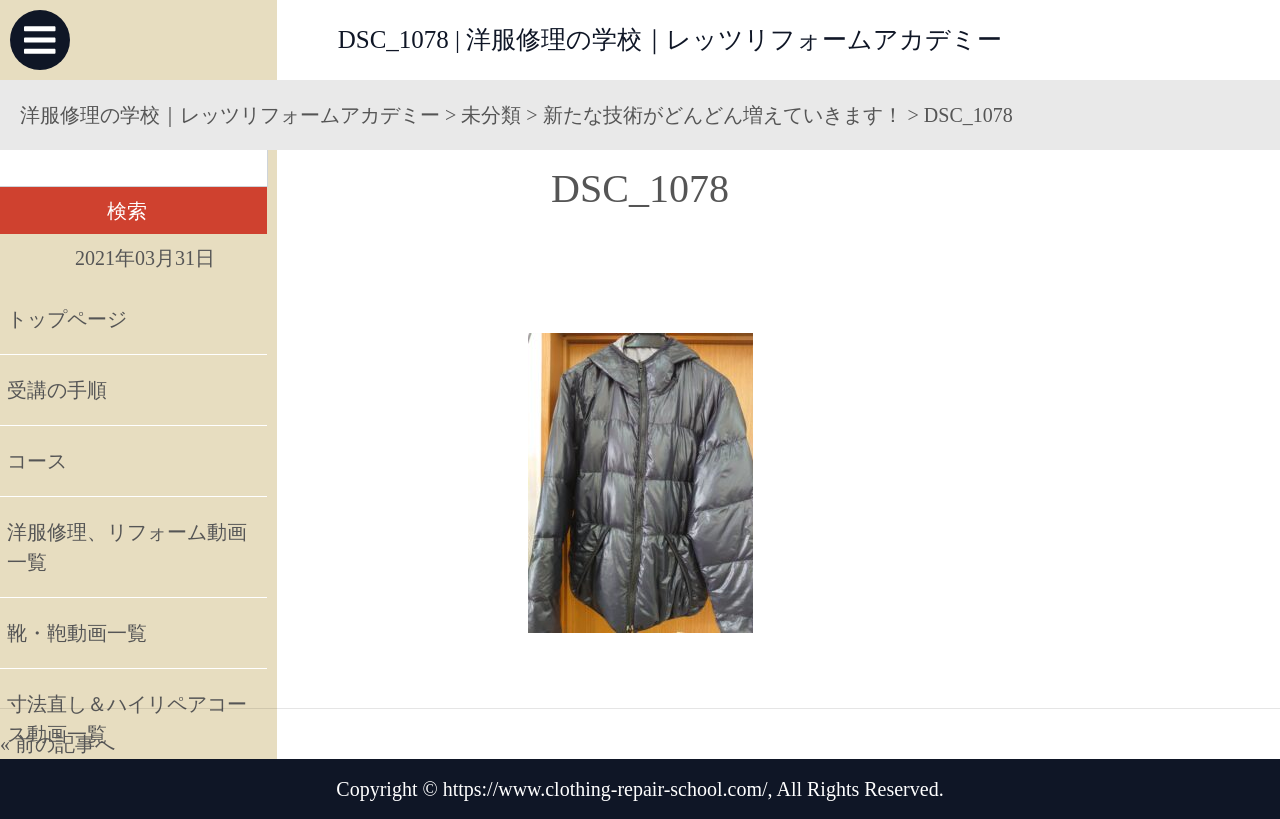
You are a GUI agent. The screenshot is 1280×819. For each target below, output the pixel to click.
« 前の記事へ (57, 744)
